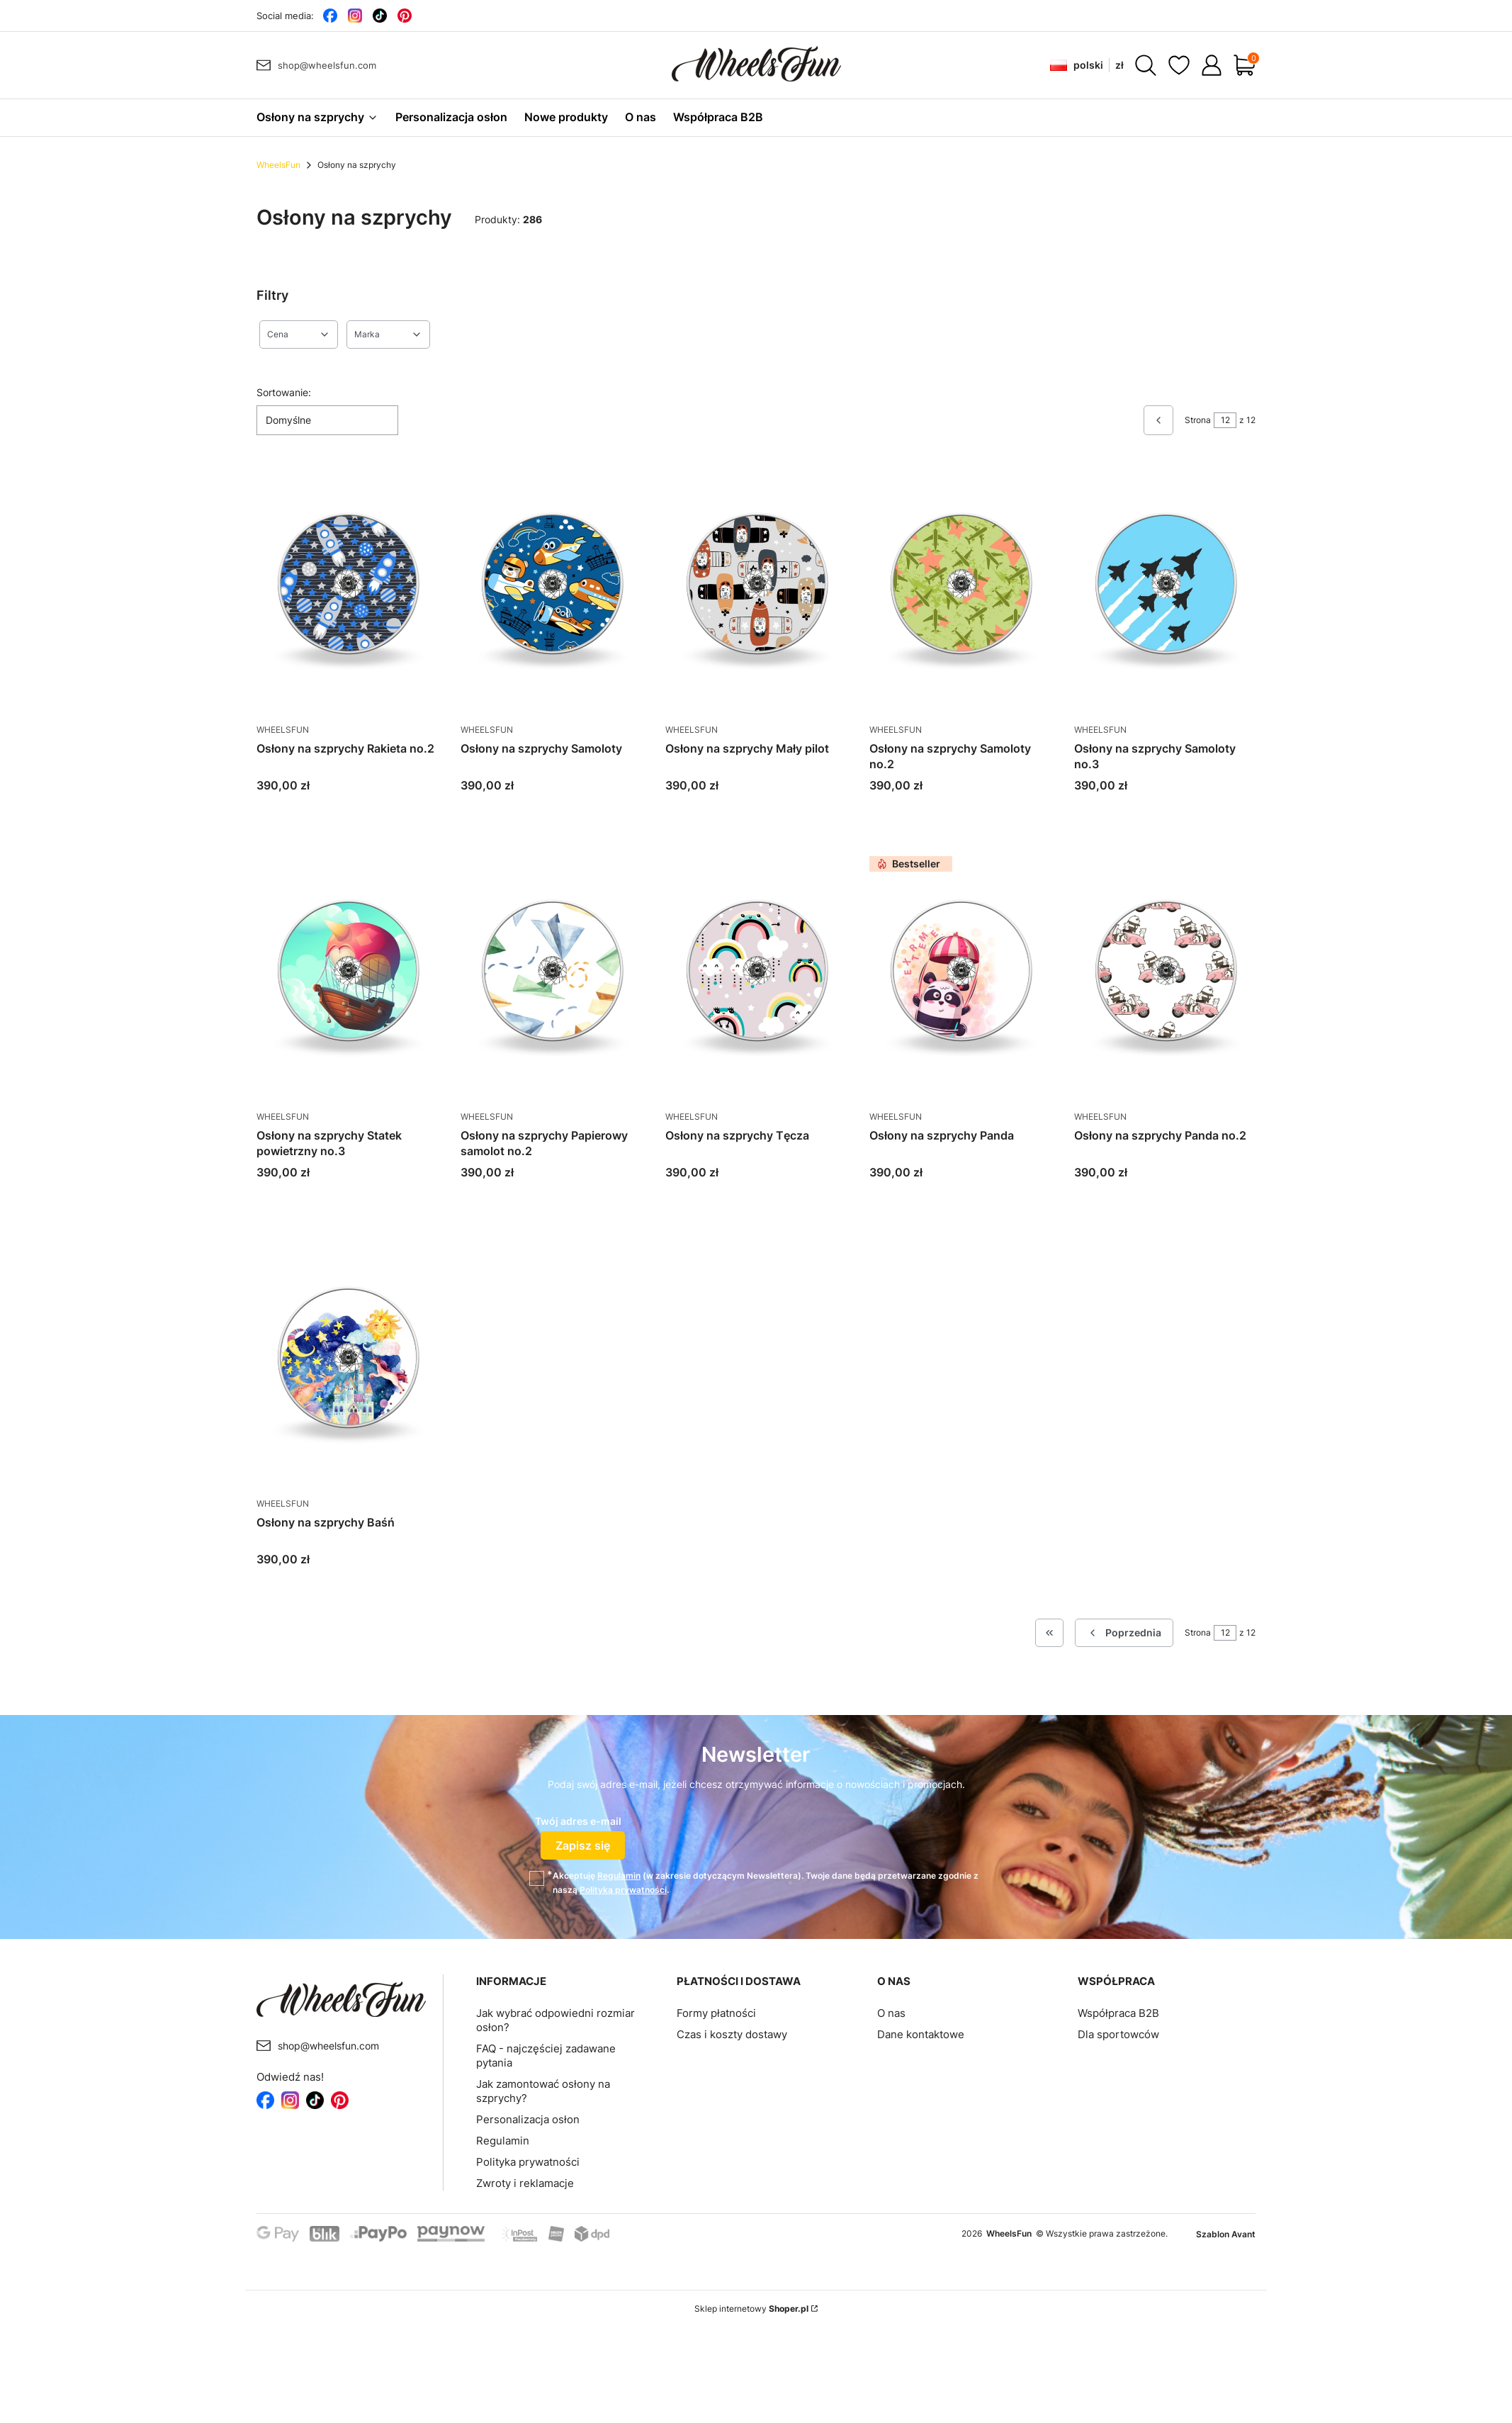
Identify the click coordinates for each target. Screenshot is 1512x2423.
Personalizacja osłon (528, 2119)
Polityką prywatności (623, 1889)
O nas (891, 2013)
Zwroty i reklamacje (525, 2183)
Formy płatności (716, 2013)
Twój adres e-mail (578, 1821)
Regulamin (619, 1875)
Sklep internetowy (751, 2308)
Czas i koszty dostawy (732, 2034)
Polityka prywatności (528, 2162)
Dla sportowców (1118, 2034)
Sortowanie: (283, 392)
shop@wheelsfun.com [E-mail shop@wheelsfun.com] (327, 65)
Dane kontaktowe (920, 2034)
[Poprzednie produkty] (1124, 1633)
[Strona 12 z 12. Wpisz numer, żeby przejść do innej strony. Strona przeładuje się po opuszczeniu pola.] (1225, 420)
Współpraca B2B (1118, 2013)
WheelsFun (278, 164)
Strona (1198, 420)
